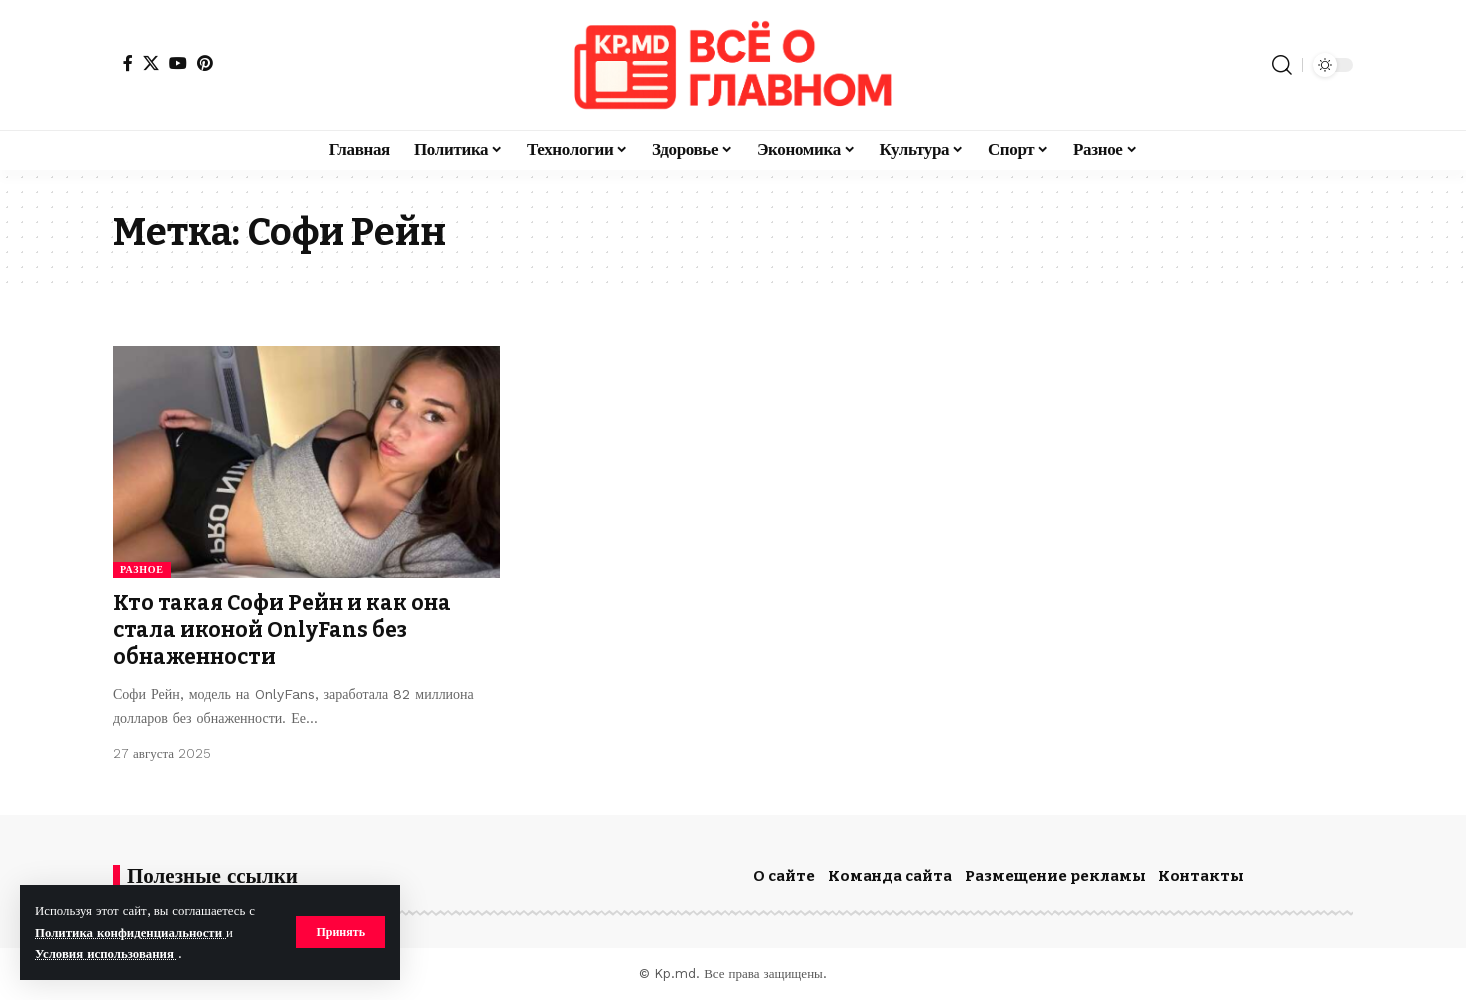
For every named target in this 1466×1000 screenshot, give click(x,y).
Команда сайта (890, 876)
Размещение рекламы (1055, 876)
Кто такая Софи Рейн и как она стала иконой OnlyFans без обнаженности (282, 630)
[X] (151, 63)
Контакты (1201, 876)
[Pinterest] (205, 63)
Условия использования (106, 953)
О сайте (784, 876)
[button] (340, 932)
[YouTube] (178, 63)
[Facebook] (128, 63)
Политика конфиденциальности (130, 932)
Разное (142, 569)
